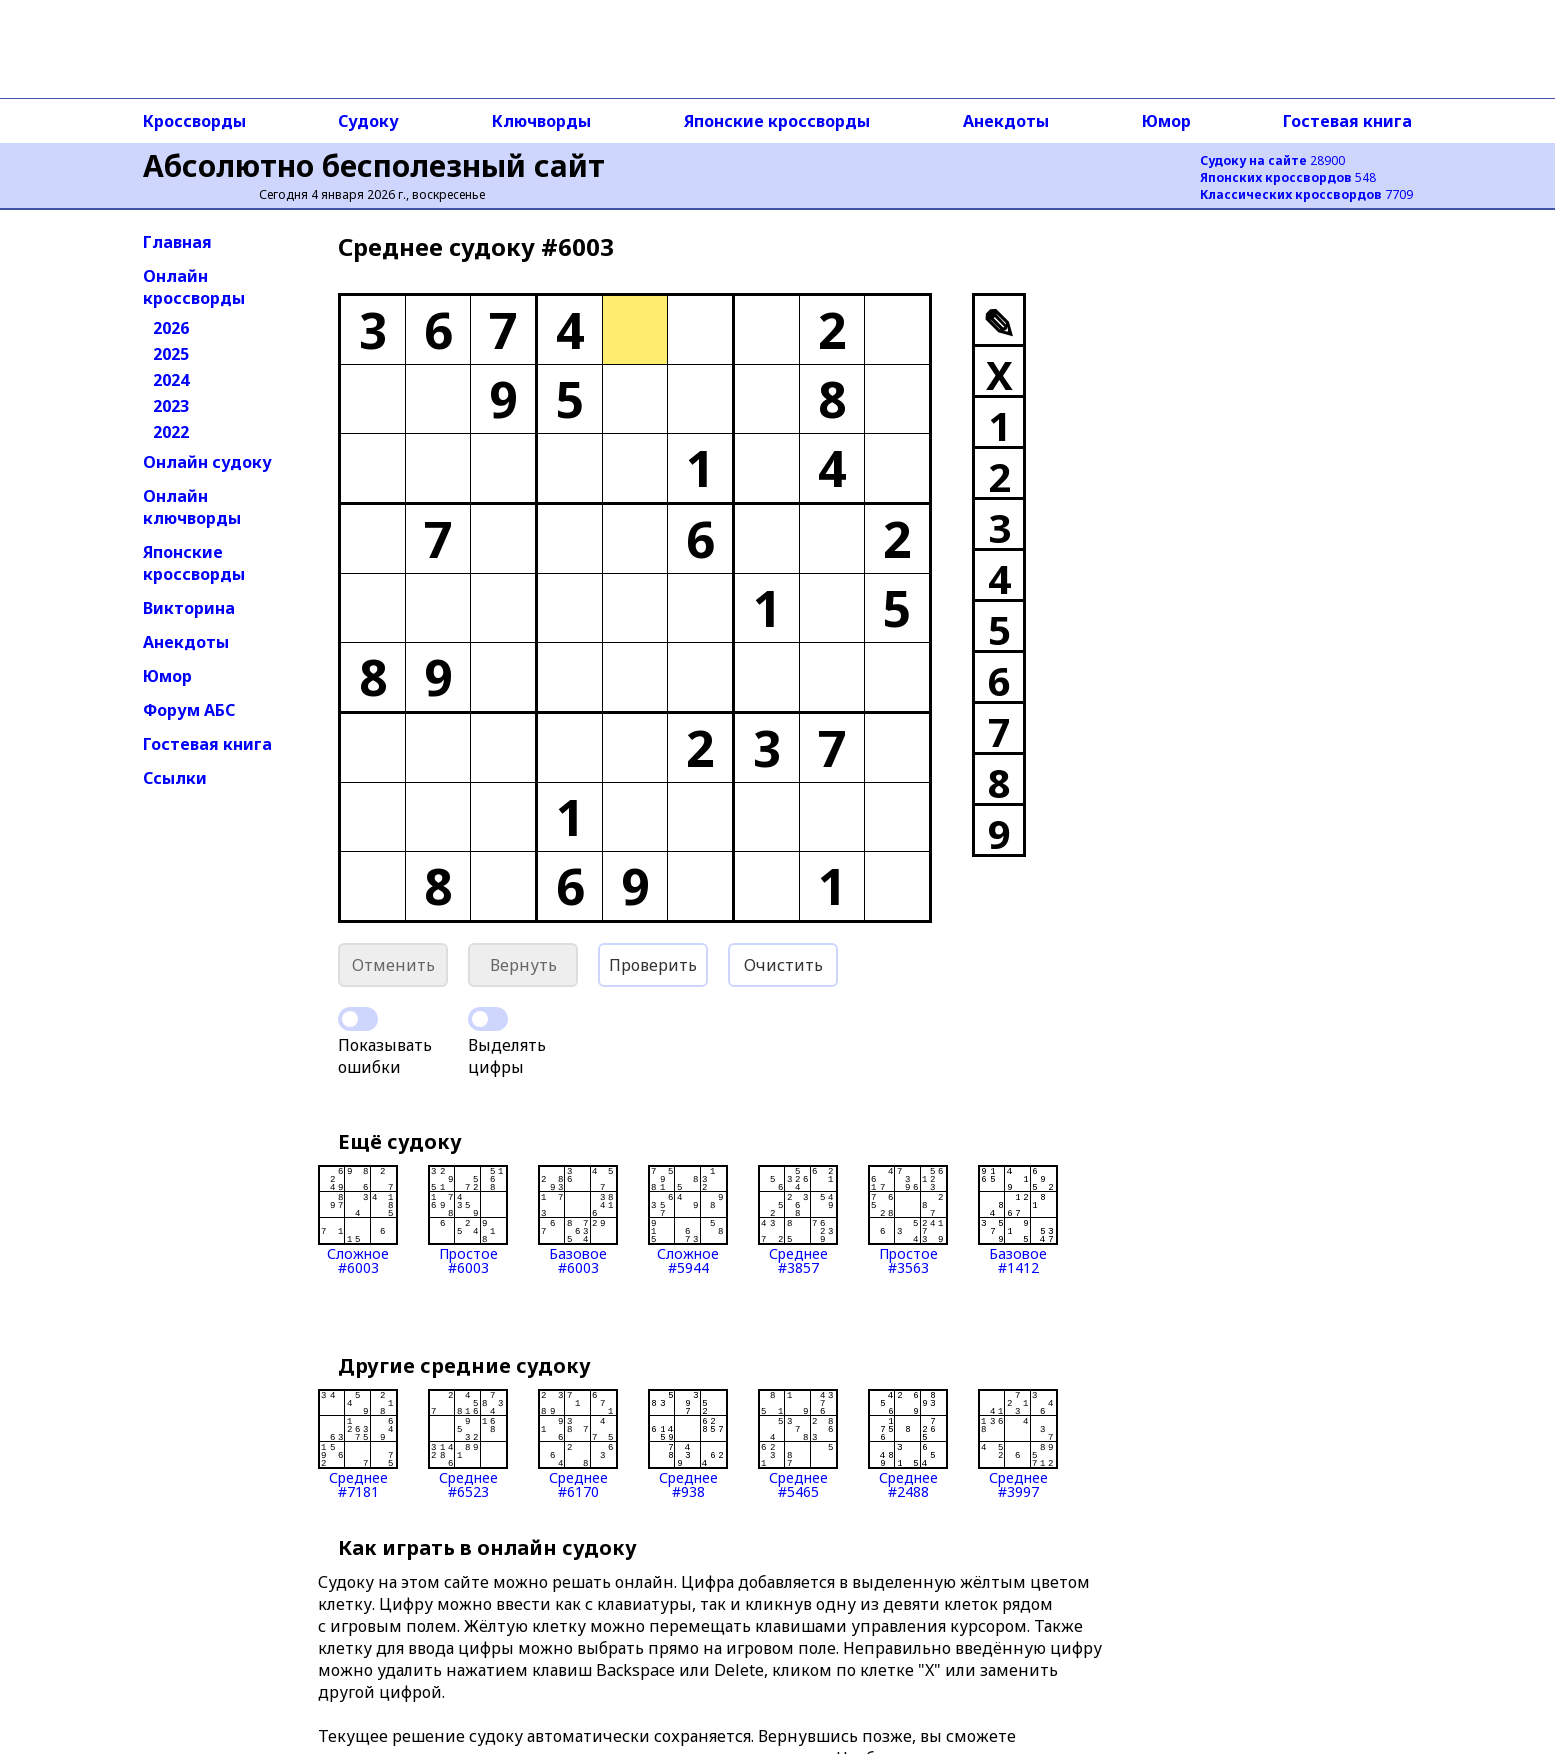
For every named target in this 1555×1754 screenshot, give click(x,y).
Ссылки (175, 778)
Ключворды (541, 121)
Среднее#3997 (1018, 1444)
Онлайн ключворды (192, 507)
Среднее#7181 (358, 1444)
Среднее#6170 (578, 1444)
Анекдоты (1006, 121)
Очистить (783, 965)
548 (1288, 177)
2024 (171, 380)
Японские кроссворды (777, 121)
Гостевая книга (1347, 121)
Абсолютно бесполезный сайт (374, 165)
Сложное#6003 (358, 1220)
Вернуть (523, 965)
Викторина (189, 608)
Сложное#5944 (688, 1220)
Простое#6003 (468, 1220)
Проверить (653, 965)
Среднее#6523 (468, 1444)
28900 (1272, 160)
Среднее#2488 (908, 1444)
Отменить (393, 965)
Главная (177, 242)
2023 (171, 406)
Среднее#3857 (798, 1220)
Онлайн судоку (207, 462)
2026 (171, 328)
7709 (1306, 194)
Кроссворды (194, 121)
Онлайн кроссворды (194, 287)
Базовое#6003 (578, 1220)
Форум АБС (189, 710)
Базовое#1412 (1018, 1220)
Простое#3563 (908, 1220)
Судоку (368, 121)
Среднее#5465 (798, 1444)
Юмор (1166, 121)
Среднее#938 (688, 1444)
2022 (171, 432)
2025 (171, 354)
